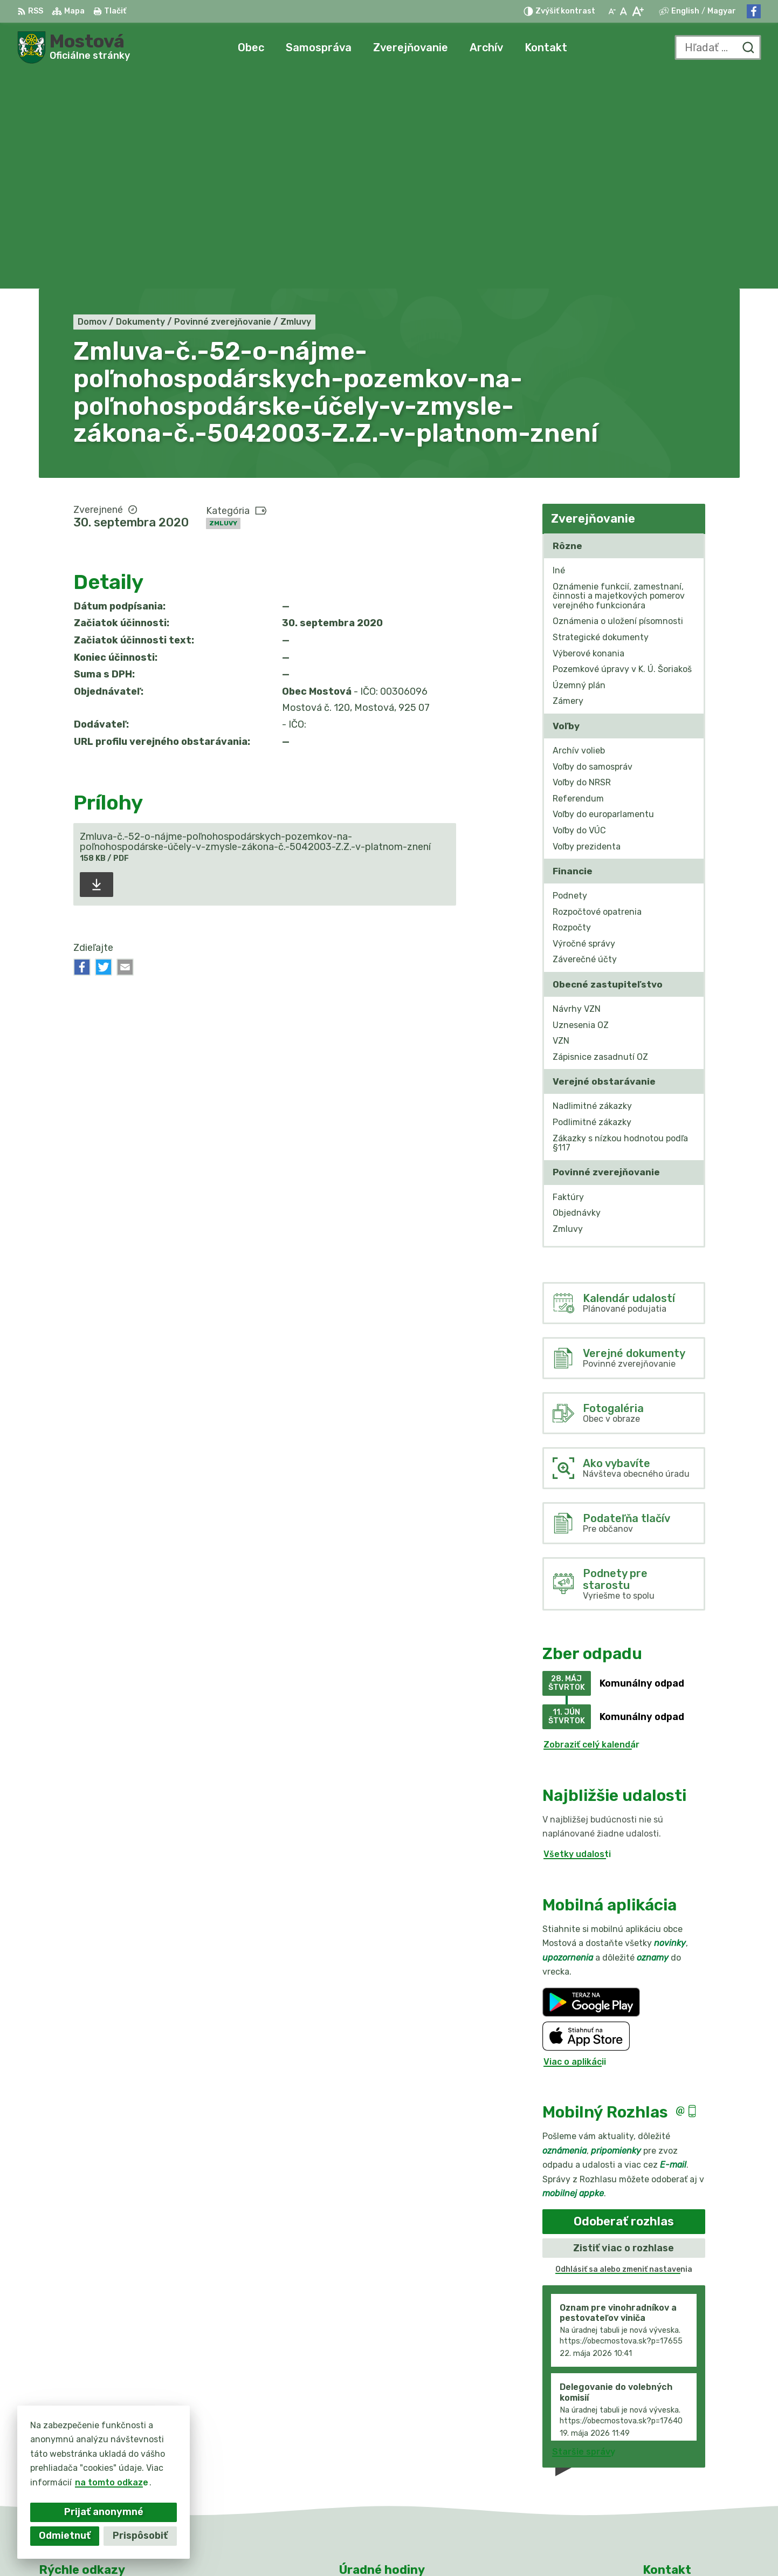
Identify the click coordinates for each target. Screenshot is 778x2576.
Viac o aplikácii (574, 1845)
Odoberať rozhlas (624, 2005)
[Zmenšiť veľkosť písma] (612, 11)
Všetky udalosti (577, 1638)
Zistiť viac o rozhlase (623, 2032)
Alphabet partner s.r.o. (401, 2547)
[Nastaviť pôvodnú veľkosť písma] (623, 11)
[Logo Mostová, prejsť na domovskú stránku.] (73, 47)
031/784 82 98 (675, 2464)
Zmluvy (223, 307)
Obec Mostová (560, 2547)
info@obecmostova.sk (691, 2476)
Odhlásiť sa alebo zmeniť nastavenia (623, 2053)
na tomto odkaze (111, 2482)
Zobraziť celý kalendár (591, 1529)
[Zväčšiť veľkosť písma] (637, 11)
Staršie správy (583, 2235)
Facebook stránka (682, 2488)
